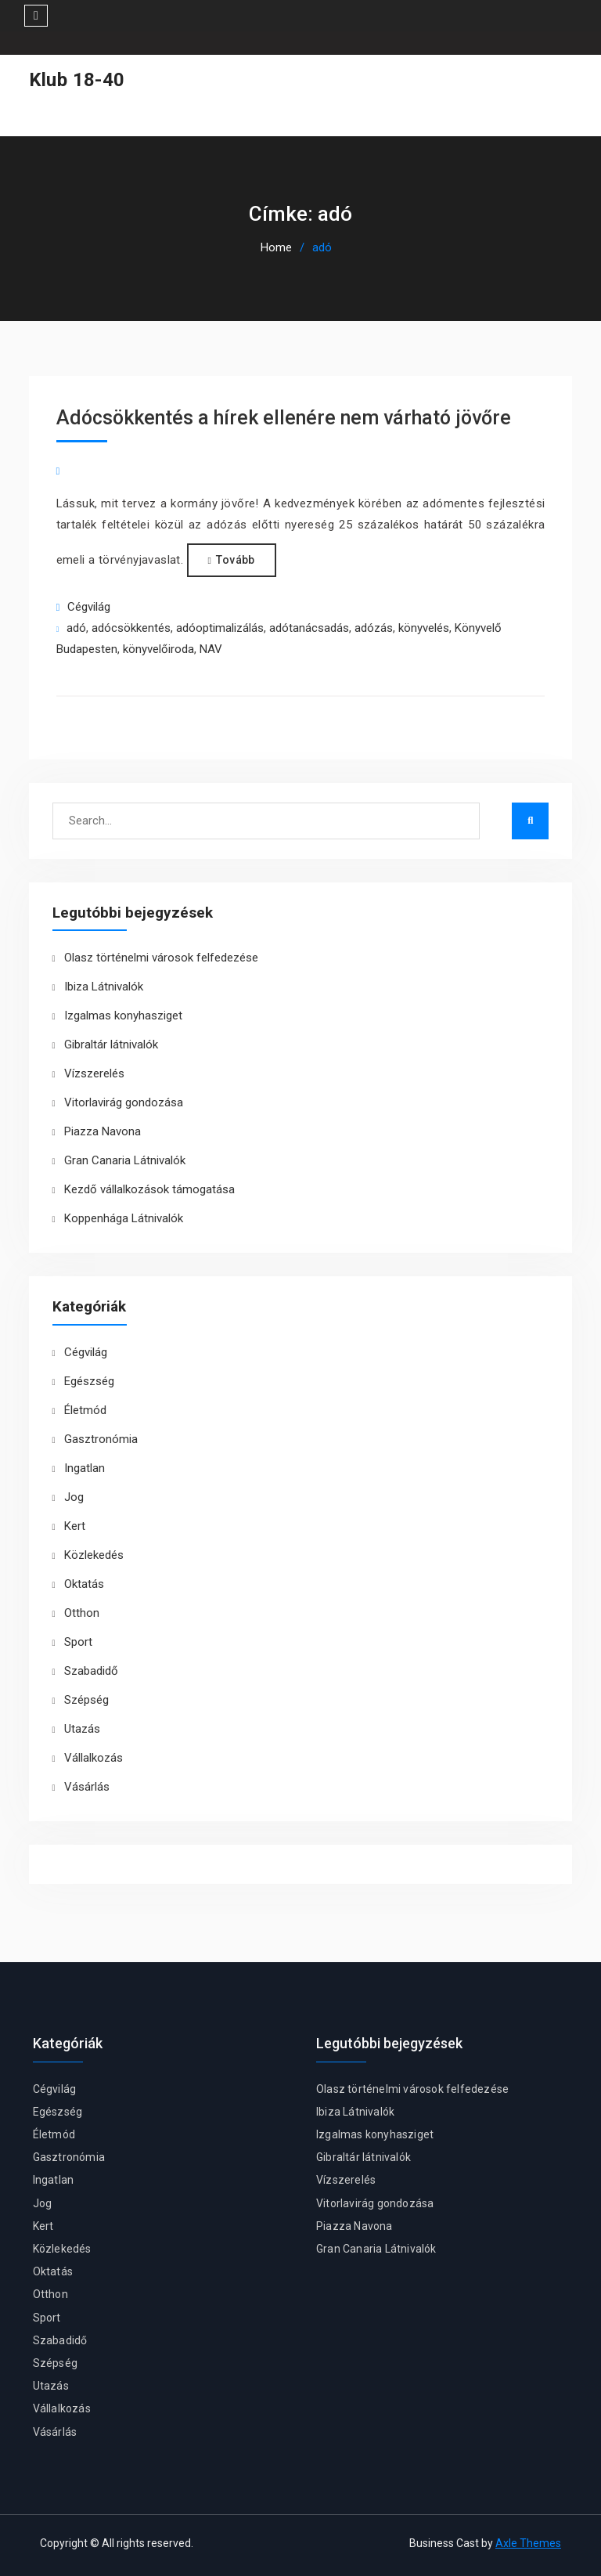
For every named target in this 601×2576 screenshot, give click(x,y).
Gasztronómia (101, 1439)
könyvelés (423, 628)
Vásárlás (87, 1787)
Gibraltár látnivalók (111, 1044)
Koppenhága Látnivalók (123, 1218)
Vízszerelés (94, 1073)
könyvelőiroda (158, 649)
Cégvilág (88, 607)
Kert (74, 1526)
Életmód (85, 1410)
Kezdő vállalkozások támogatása (149, 1189)
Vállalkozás (93, 1758)
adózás (373, 628)
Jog (74, 1497)
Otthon (81, 1613)
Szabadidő (91, 1671)
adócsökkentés (131, 628)
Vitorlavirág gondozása (123, 1102)
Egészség (89, 1381)
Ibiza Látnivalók (103, 987)
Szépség (86, 1700)
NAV (211, 649)
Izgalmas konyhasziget (123, 1015)
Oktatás (84, 1584)
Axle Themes (528, 2543)
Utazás (82, 1729)
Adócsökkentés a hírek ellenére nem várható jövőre (283, 417)
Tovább (235, 560)
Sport (78, 1642)
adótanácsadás (309, 628)
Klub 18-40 (77, 80)
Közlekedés (94, 1555)
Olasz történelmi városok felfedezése (161, 958)
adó (76, 628)
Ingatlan (84, 1468)
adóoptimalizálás (220, 628)
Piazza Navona (102, 1131)
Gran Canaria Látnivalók (124, 1160)
